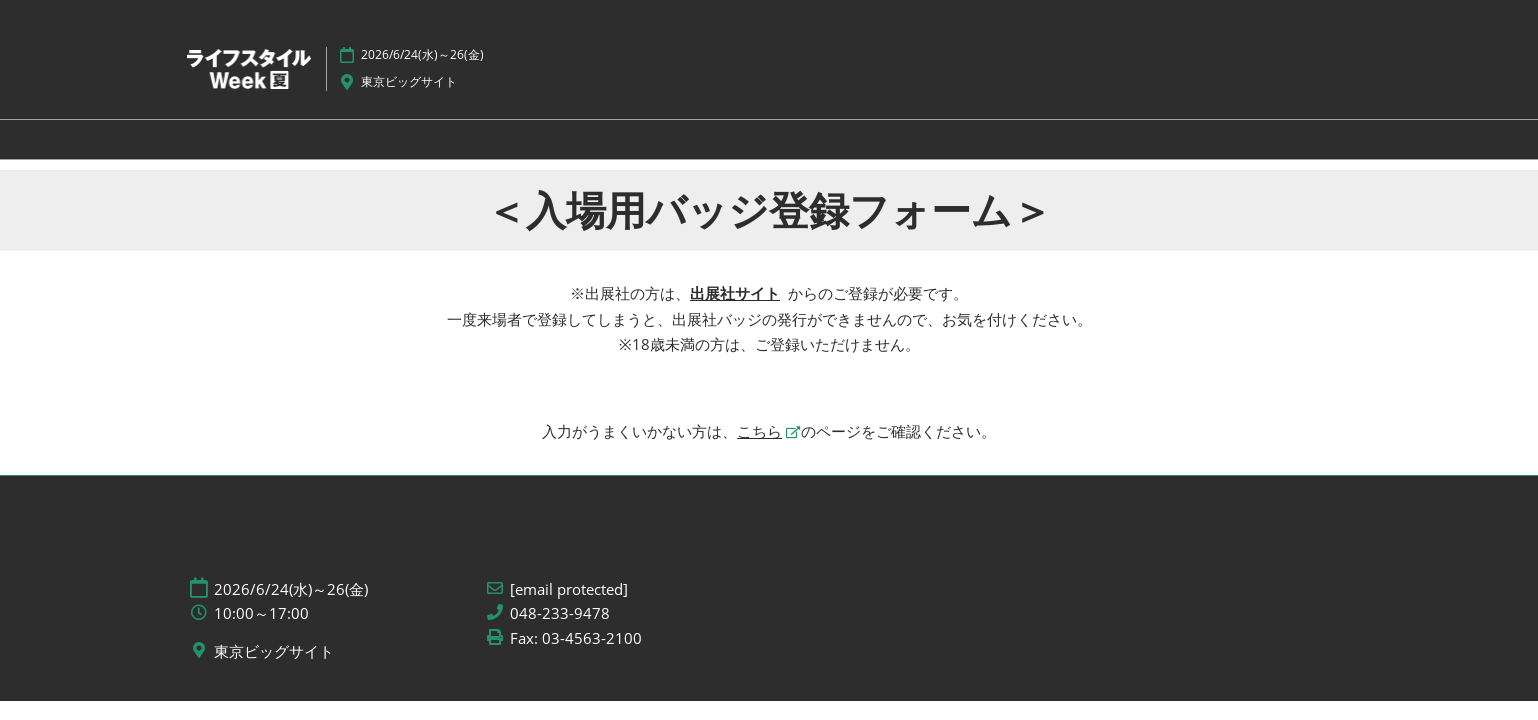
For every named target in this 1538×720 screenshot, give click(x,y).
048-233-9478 (560, 613)
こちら (759, 431)
